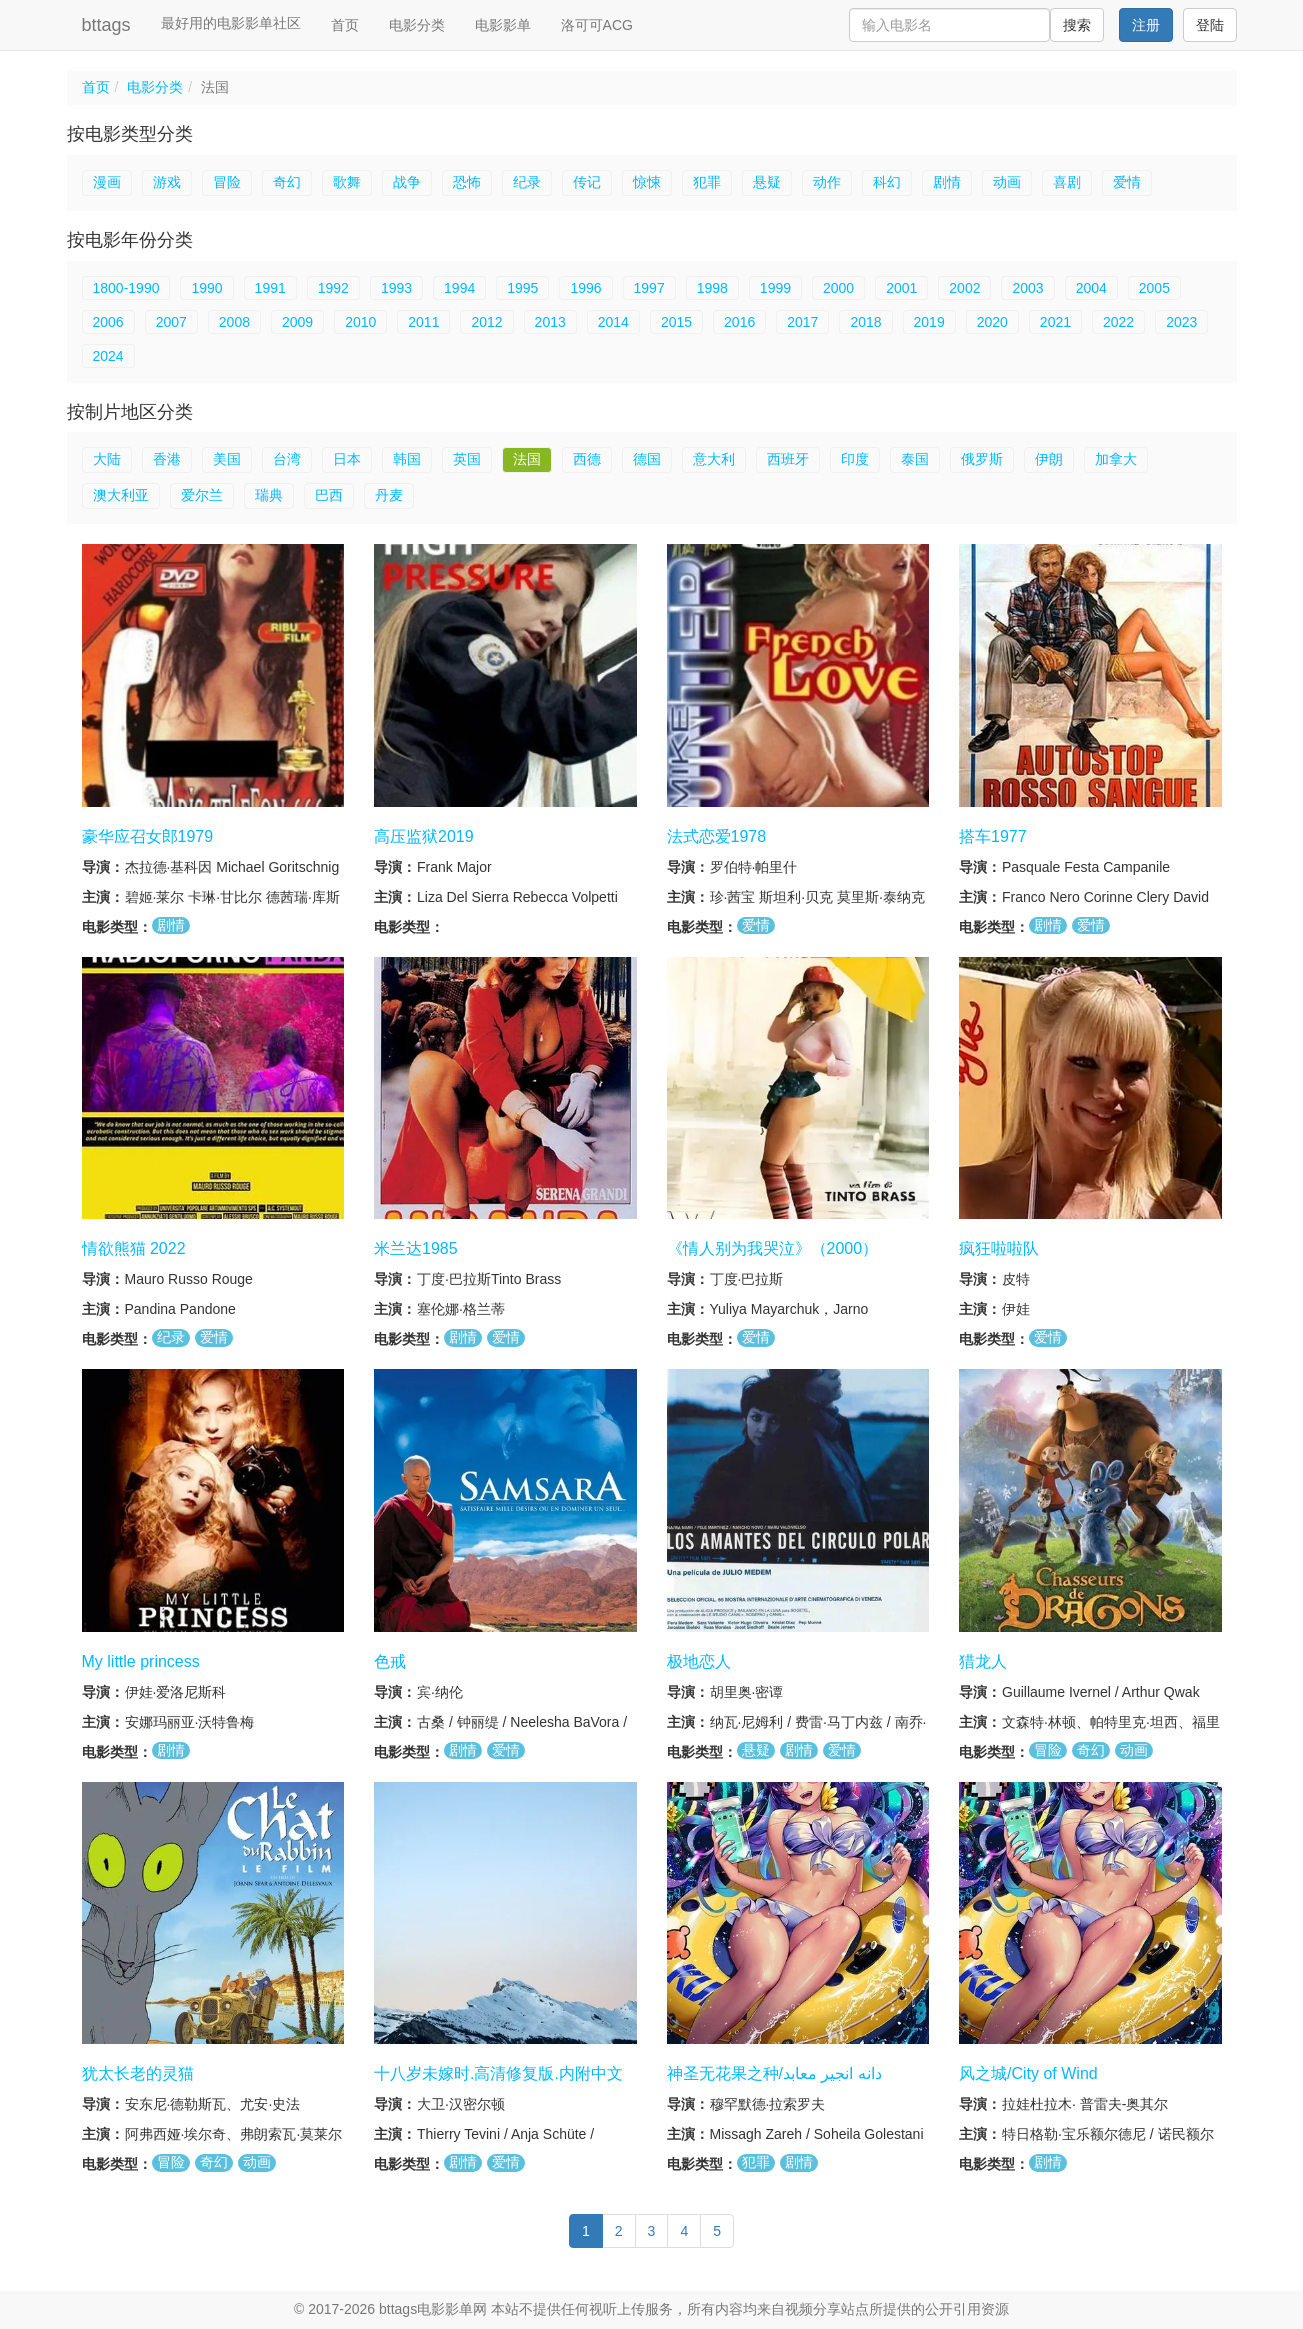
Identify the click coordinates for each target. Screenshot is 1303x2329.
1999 (775, 288)
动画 (1007, 182)
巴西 (329, 495)
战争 (407, 182)
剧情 (947, 182)
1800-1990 (126, 288)
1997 (649, 288)
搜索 (1077, 25)
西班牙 (788, 459)
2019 (929, 322)
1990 (206, 288)
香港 (167, 459)
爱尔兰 (202, 495)
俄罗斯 (982, 459)
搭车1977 (993, 836)
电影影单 (503, 25)
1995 (522, 288)
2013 (550, 322)
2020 (992, 322)
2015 (676, 322)
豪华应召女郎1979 (148, 836)
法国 (527, 459)
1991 (270, 288)
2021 (1055, 322)
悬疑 (767, 182)
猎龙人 (983, 1661)
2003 (1027, 288)
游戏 (167, 182)
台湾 (287, 459)
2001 (901, 288)
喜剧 (1067, 182)
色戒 (390, 1661)
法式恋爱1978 (717, 836)
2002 (964, 288)
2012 (486, 322)
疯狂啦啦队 (999, 1248)
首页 (345, 25)
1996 (585, 288)
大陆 (107, 459)
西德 (587, 459)
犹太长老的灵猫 (138, 2073)
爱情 (1127, 182)
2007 (171, 322)
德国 (647, 459)
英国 (467, 459)
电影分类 (417, 25)
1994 (459, 288)
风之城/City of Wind (1028, 2073)
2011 (423, 322)
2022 (1118, 322)
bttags (106, 25)
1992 (333, 288)
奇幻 (287, 182)
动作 (827, 182)
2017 (802, 322)
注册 (1146, 25)
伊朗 (1049, 459)
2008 (234, 322)
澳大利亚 (121, 495)
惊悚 (647, 182)
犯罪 (707, 182)
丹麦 (389, 495)
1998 (712, 288)
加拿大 (1116, 459)
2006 (108, 322)
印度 (855, 459)
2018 (865, 322)
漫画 (107, 182)
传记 (587, 182)
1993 (396, 288)
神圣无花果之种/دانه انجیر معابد (774, 2073)
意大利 (714, 459)
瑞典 (269, 495)
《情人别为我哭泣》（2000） (773, 1248)
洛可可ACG (597, 25)
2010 (360, 322)
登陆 (1210, 25)
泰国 (915, 459)
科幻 (887, 182)
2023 (1181, 322)
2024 (108, 356)
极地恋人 (699, 1661)
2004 (1091, 288)
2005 (1154, 288)
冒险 (227, 182)
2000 (838, 288)
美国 (227, 459)
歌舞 (347, 182)
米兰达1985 (416, 1248)
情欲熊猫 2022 (134, 1248)
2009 (297, 322)
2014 (613, 322)
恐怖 (467, 182)
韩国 (407, 459)
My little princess (141, 1661)
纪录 (527, 182)
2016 (739, 322)
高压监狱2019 (424, 836)
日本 (347, 459)
